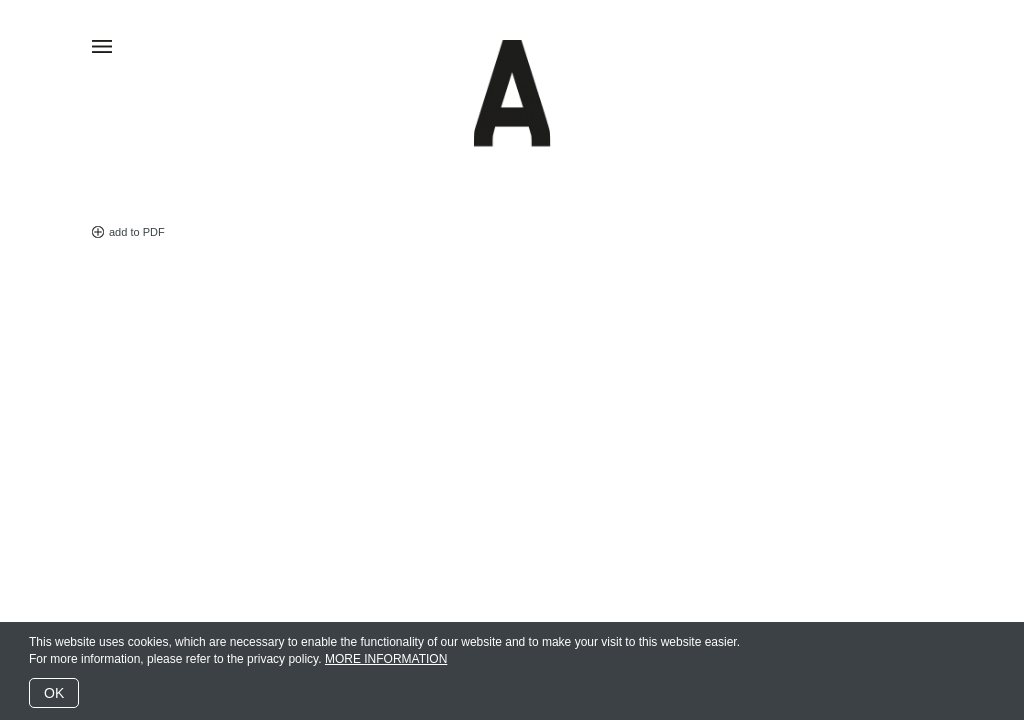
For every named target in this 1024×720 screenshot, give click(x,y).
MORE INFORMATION (386, 659)
